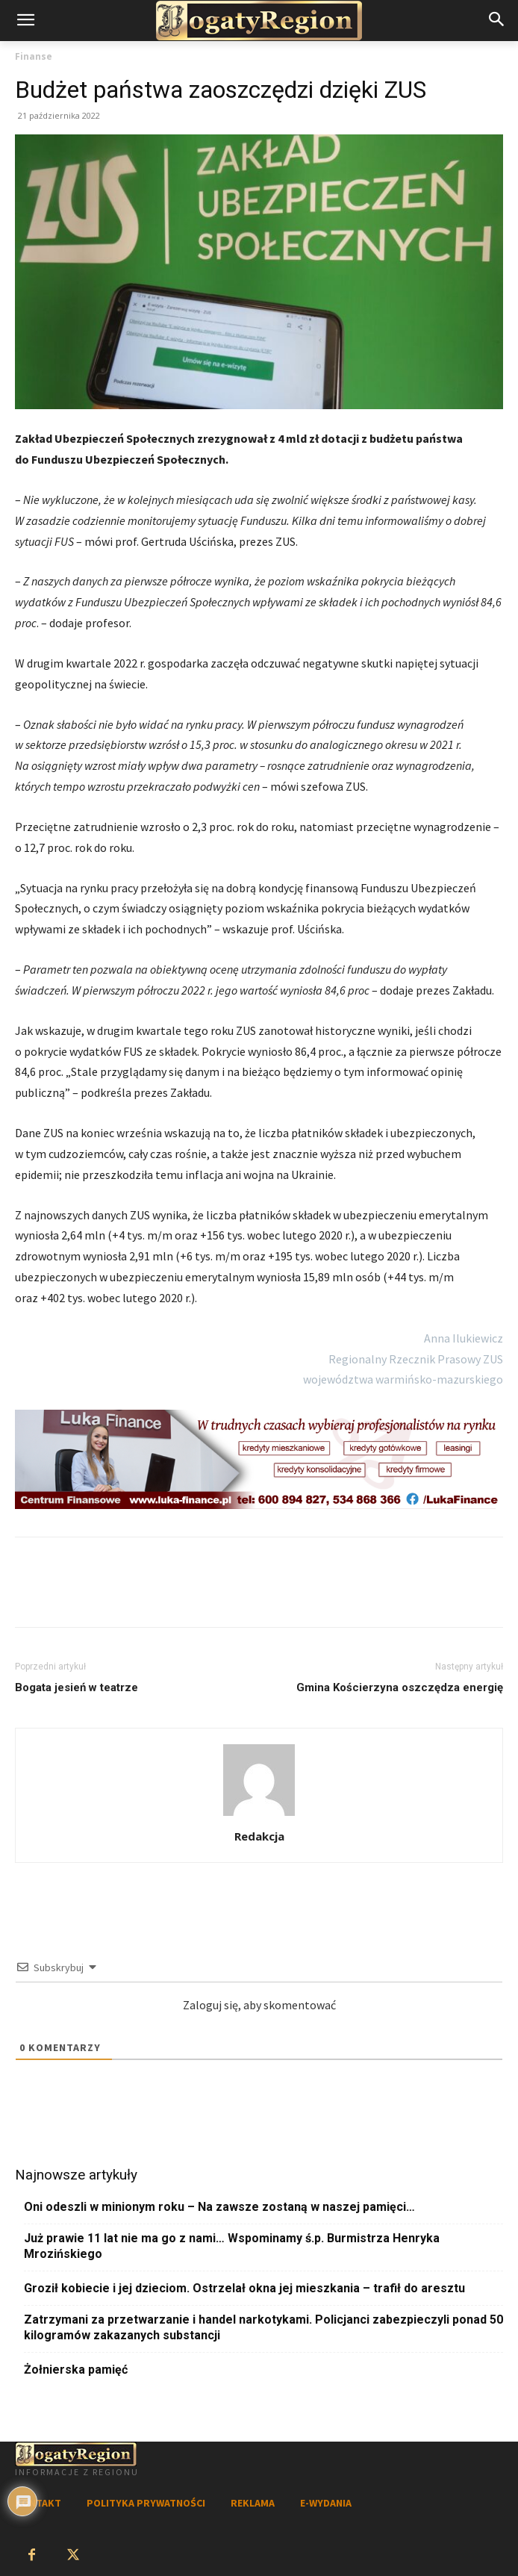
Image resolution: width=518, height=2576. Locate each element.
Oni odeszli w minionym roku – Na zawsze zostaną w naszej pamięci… (219, 2207)
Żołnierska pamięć (76, 2369)
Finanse (33, 56)
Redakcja (259, 1836)
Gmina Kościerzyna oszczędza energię (399, 1687)
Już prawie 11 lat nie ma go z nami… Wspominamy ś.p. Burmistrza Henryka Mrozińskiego (232, 2246)
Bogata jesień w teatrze (76, 1687)
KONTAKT (38, 2503)
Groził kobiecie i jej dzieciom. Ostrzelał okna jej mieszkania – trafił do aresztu (244, 2288)
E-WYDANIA (326, 2503)
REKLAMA (253, 2503)
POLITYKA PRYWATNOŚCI (146, 2503)
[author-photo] (259, 1815)
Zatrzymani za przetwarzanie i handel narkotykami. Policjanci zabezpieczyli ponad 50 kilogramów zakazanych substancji (263, 2327)
